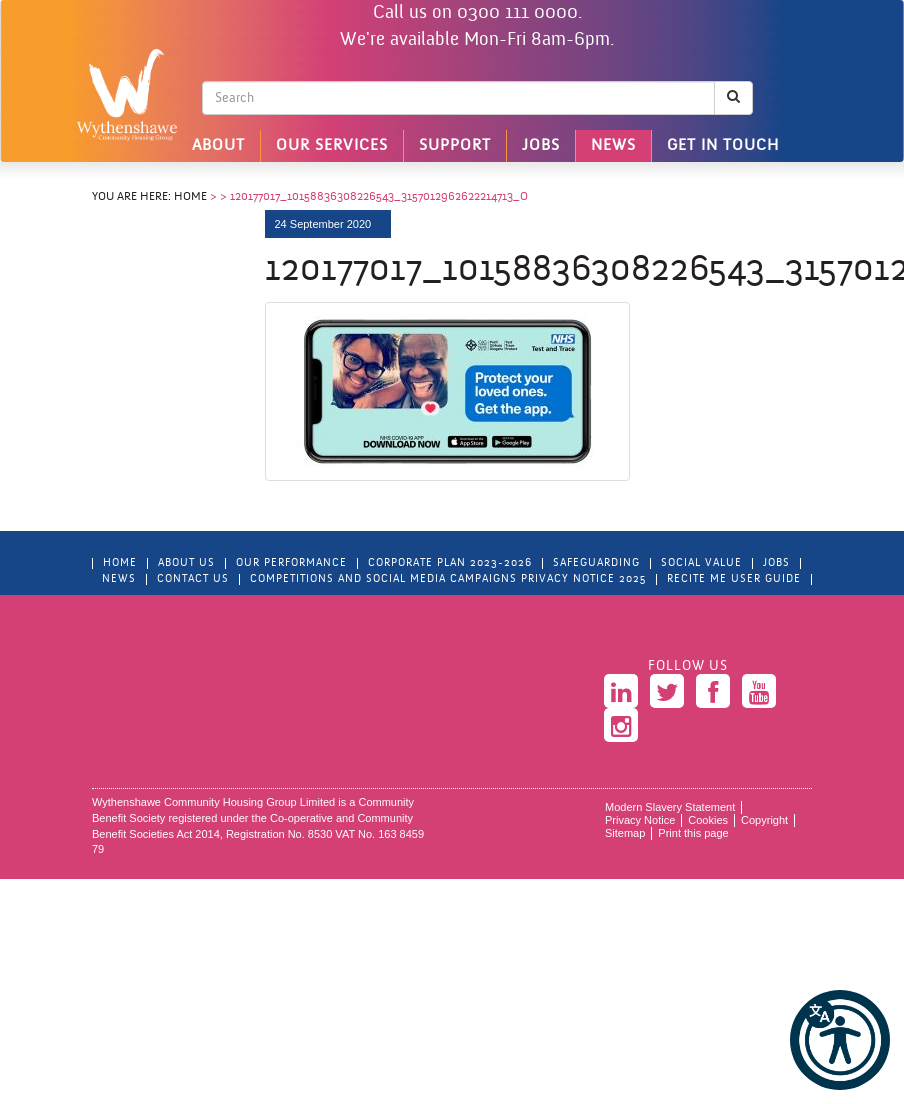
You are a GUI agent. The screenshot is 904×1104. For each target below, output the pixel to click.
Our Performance (291, 563)
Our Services (332, 146)
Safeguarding (596, 563)
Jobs (541, 146)
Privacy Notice (640, 820)
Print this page (693, 833)
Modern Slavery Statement (670, 807)
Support (455, 146)
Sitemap (625, 833)
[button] (840, 1040)
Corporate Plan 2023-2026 (450, 563)
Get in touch (723, 146)
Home (190, 197)
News (613, 146)
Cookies (708, 820)
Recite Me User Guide (734, 579)
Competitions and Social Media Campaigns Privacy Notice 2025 (448, 579)
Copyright (764, 820)
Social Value (701, 563)
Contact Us (193, 579)
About (218, 146)
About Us (186, 563)
